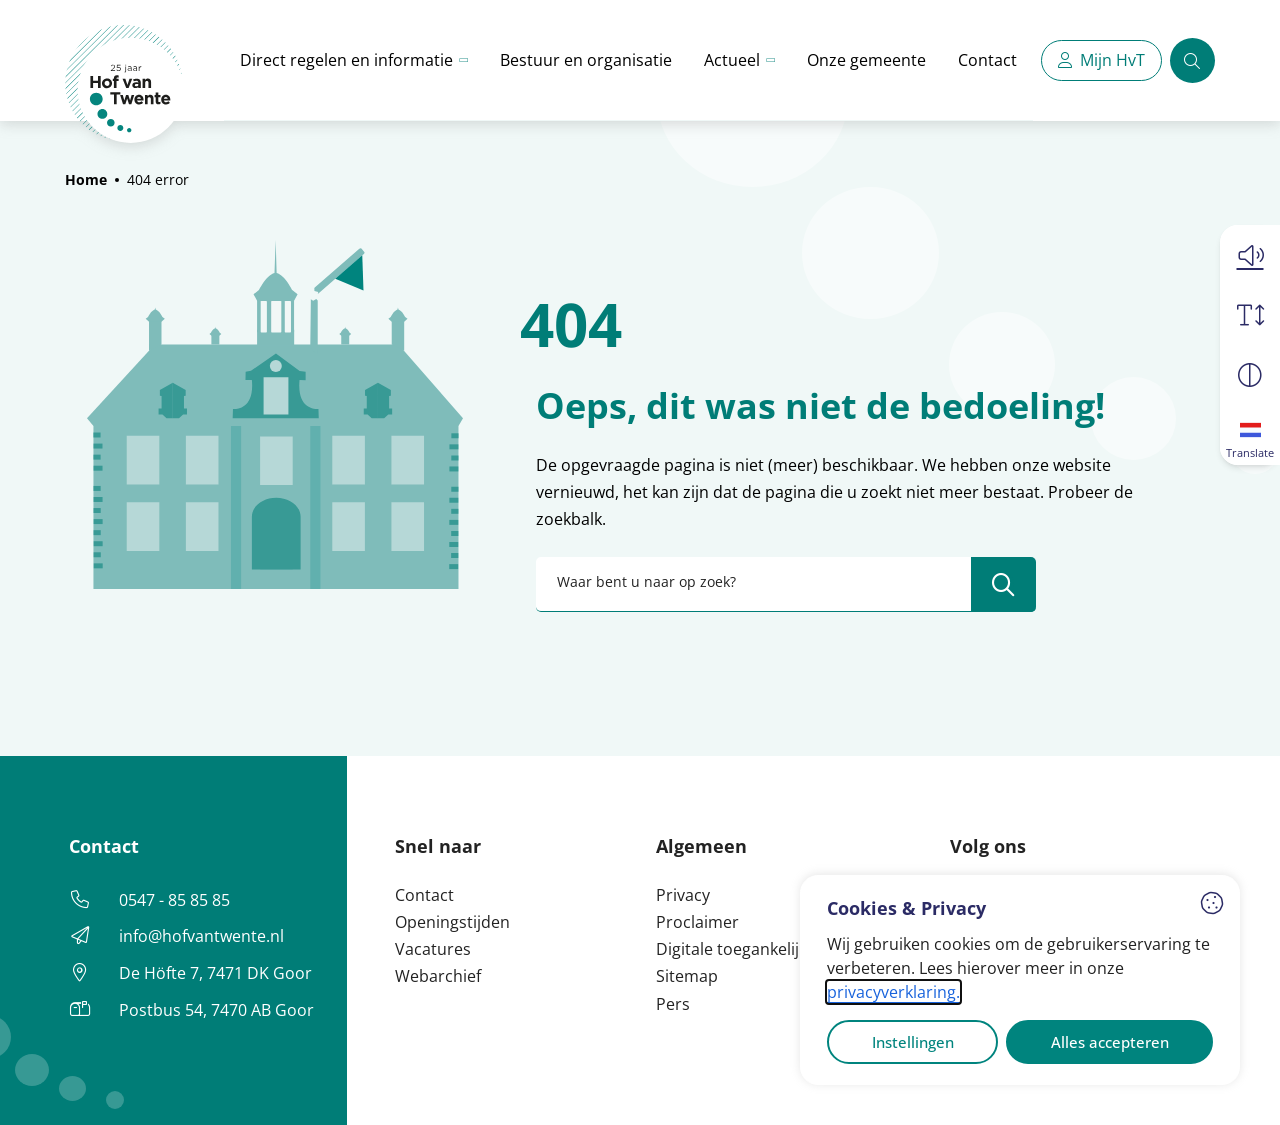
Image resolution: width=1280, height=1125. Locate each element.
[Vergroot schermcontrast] (1250, 375)
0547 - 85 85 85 (174, 900)
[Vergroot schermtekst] (1250, 315)
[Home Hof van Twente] (124, 84)
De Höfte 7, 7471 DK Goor (215, 973)
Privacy (683, 895)
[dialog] (1020, 980)
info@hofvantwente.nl (201, 936)
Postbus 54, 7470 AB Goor (216, 1010)
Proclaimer (697, 922)
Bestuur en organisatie (586, 60)
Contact (987, 60)
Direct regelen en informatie (346, 60)
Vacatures (433, 949)
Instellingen (913, 1042)
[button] (1250, 255)
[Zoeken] (1192, 60)
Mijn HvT (1112, 60)
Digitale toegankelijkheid (748, 949)
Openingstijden (452, 922)
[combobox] (786, 584)
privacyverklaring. (893, 992)
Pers (673, 1004)
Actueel (732, 60)
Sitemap (687, 976)
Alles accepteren (1110, 1042)
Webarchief (438, 976)
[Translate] (1250, 435)
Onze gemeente (866, 60)
